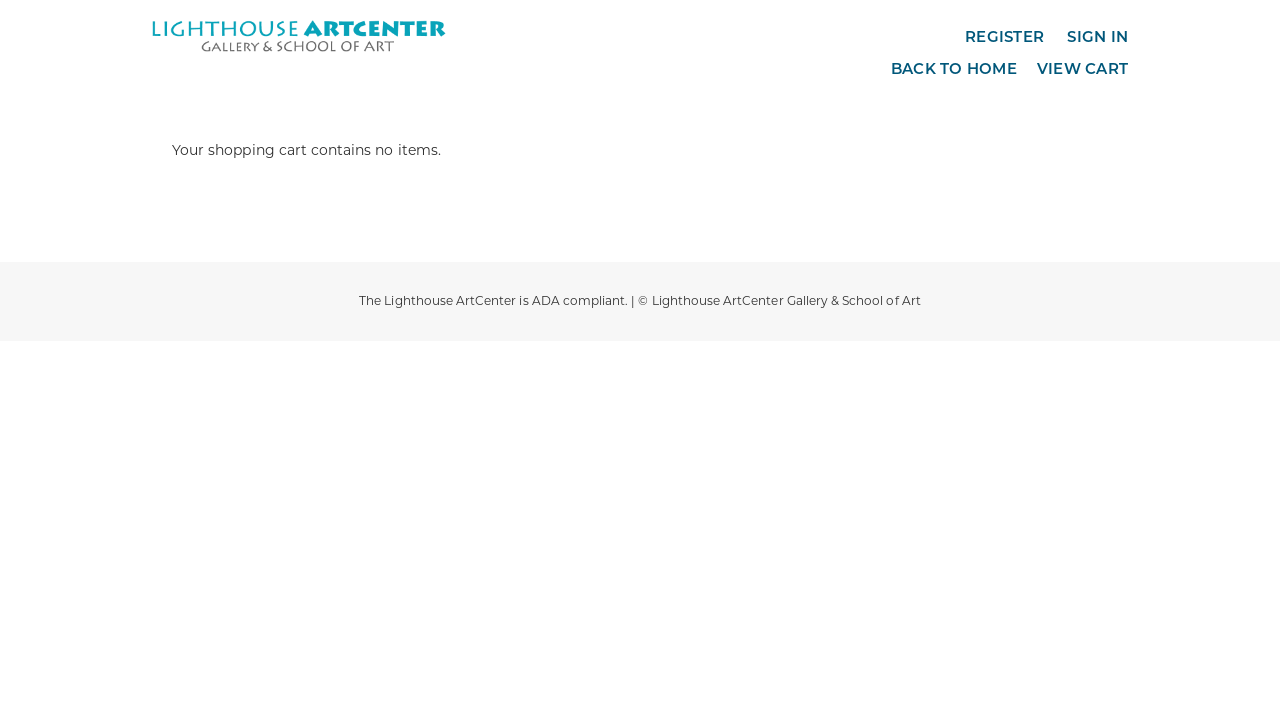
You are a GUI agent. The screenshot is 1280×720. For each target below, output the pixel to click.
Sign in (1097, 36)
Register (1004, 36)
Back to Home (954, 68)
